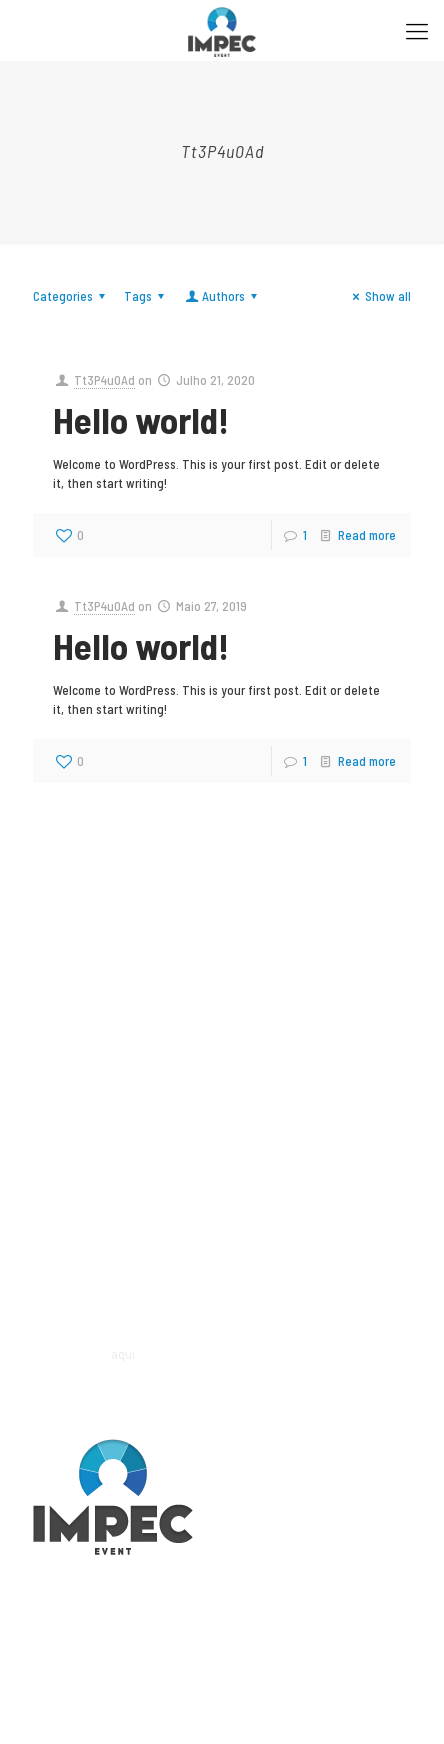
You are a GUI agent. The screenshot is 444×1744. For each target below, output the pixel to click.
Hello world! (141, 419)
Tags (147, 296)
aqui (123, 1354)
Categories (72, 296)
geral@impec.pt (76, 1039)
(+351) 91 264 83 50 (84, 1187)
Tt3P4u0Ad (104, 380)
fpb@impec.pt (71, 1206)
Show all (379, 296)
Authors (222, 296)
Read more (367, 535)
